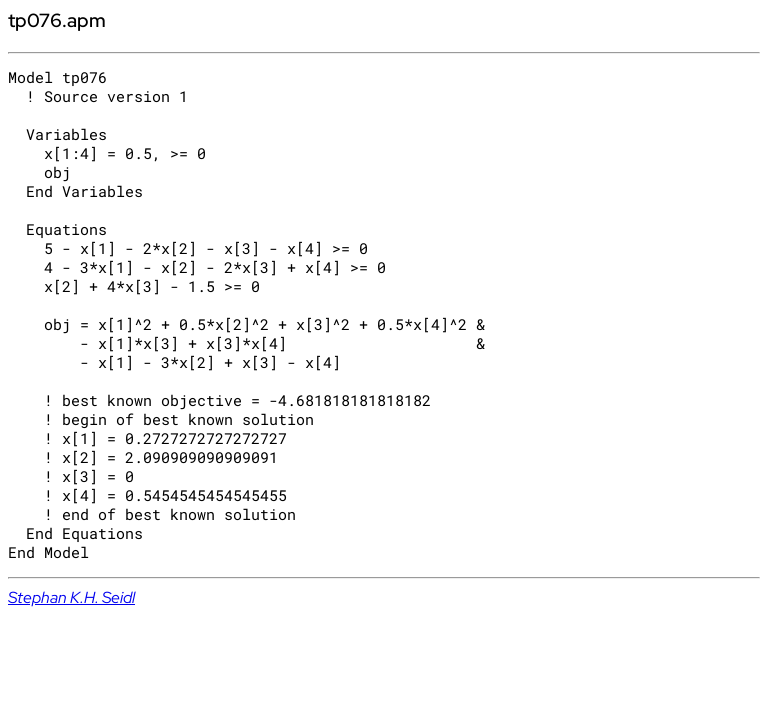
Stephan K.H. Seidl (71, 597)
